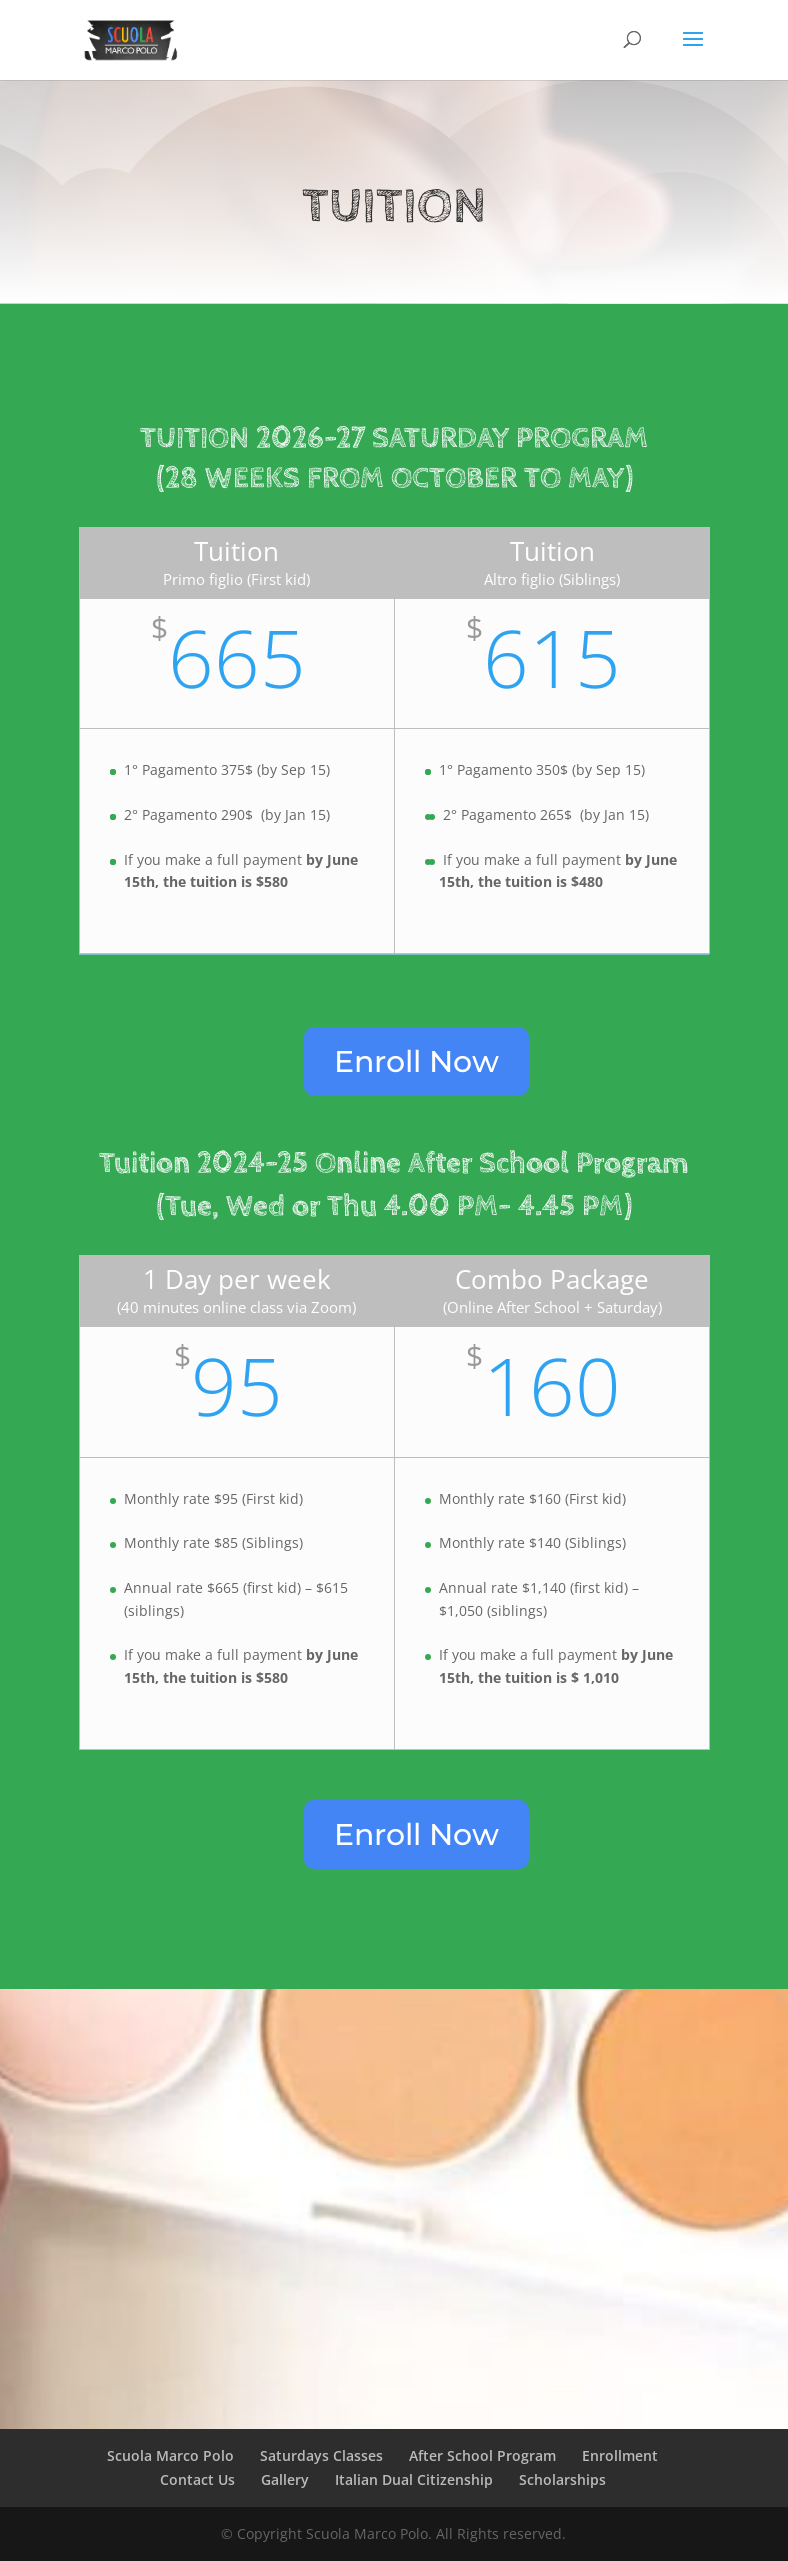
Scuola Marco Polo (170, 2455)
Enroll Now (416, 1061)
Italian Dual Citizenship (414, 2479)
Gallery (285, 2479)
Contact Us (197, 2479)
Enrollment (620, 2455)
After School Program (482, 2455)
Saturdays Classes (321, 2455)
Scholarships (562, 2479)
